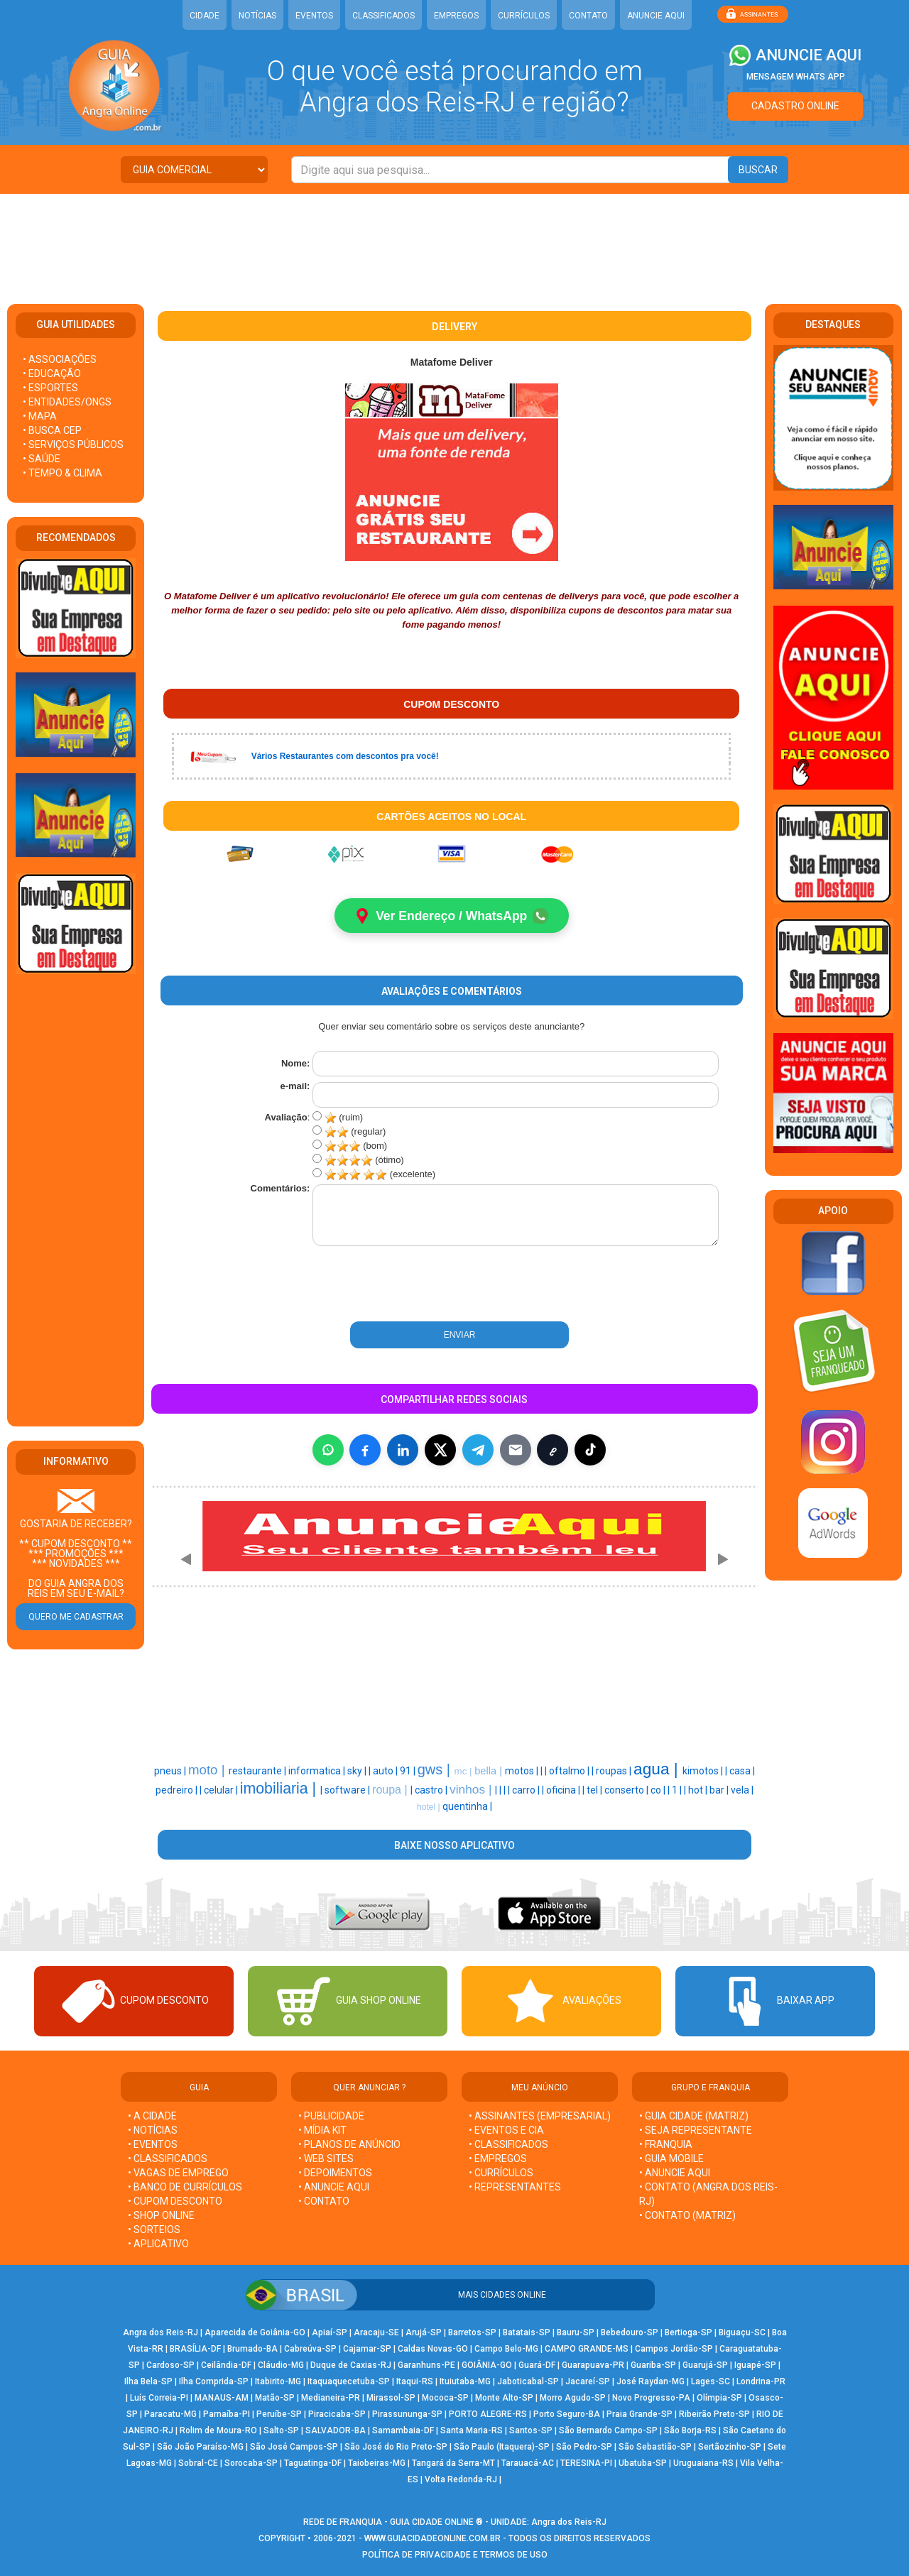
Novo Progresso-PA (651, 2398)
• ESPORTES (50, 387)
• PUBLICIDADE (331, 2116)
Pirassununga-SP (407, 2415)
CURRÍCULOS (524, 16)
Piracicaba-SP (337, 2415)
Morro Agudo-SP (573, 2398)
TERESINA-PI (586, 2464)
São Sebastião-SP (655, 2447)
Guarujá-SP (705, 2366)
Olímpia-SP (719, 2398)
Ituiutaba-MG (465, 2382)
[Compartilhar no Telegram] (478, 1450)
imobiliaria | (280, 1789)
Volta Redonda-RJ (461, 2480)
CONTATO (588, 16)
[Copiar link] (552, 1450)
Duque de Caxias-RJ (350, 2366)
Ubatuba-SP (643, 2464)
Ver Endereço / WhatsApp (451, 916)
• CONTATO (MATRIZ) (687, 2216)
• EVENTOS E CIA (506, 2130)
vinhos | (472, 1790)
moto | (208, 1770)
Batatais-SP (526, 2333)
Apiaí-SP (329, 2333)
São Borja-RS (690, 2431)
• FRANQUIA (667, 2145)
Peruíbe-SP (279, 2415)
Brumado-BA (252, 2349)
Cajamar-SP (367, 2349)
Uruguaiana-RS (703, 2464)
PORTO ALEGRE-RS (488, 2415)
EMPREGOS (456, 16)
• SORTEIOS (154, 2230)
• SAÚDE (41, 458)
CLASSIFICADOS (383, 16)
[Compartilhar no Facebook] (365, 1450)
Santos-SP (531, 2431)
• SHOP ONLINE (161, 2216)
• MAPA (40, 416)
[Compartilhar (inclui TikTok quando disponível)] (590, 1450)
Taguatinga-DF (313, 2464)
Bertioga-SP (688, 2333)
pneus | (171, 1771)
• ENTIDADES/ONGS (67, 402)
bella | (489, 1771)
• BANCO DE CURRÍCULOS (185, 2187)
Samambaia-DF (403, 2431)
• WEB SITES (326, 2159)
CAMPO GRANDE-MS (586, 2349)
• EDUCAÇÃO (52, 373)
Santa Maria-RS (471, 2431)
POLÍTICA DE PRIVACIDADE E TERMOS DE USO (455, 2555)
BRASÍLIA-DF (195, 2349)
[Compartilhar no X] (440, 1450)
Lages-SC (710, 2382)
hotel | (429, 1808)
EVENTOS (314, 16)
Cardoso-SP (170, 2366)
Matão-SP (275, 2398)
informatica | (317, 1771)
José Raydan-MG (650, 2382)
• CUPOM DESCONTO (175, 2201)
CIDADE (204, 16)
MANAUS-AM (222, 2398)
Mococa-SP (445, 2398)
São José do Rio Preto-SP (395, 2447)
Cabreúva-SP (310, 2349)
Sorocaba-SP (251, 2464)
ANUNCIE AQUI (656, 16)
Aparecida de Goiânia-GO (255, 2333)
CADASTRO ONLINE (795, 105)
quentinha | (467, 1807)
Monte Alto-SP (504, 2398)
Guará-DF (536, 2366)
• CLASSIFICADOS (167, 2159)
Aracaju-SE (376, 2333)
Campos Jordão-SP (674, 2349)
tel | (595, 1790)
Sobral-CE (198, 2464)
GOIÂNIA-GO (487, 2366)
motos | (522, 1771)
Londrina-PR (760, 2382)
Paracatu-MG (170, 2415)
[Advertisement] (454, 240)
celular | (222, 1790)
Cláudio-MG (281, 2366)
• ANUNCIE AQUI (333, 2187)
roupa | (391, 1790)
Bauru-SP (575, 2333)
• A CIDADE (152, 2116)
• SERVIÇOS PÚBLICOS (73, 444)
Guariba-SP (653, 2366)
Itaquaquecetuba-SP (348, 2382)
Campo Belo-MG (506, 2349)
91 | (409, 1771)
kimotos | (703, 1771)
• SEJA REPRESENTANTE (696, 2130)
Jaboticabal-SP (528, 2382)
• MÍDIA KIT (322, 2130)
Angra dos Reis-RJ (160, 2333)
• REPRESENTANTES (515, 2187)
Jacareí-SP (587, 2382)
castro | (432, 1790)
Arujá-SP (423, 2333)
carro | (527, 1790)
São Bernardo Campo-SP (608, 2431)
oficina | (564, 1790)
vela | (742, 1790)
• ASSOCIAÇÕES (60, 359)
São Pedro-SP (584, 2447)
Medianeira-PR (330, 2398)
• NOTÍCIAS (153, 2130)
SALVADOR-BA (335, 2431)
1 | (678, 1790)
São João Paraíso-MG (200, 2447)
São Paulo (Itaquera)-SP (502, 2447)
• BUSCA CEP (52, 430)
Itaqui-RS (414, 2382)
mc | (464, 1772)
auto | (386, 1771)
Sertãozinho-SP (729, 2447)
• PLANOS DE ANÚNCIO (349, 2145)
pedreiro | (178, 1790)
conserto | (627, 1790)
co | (659, 1790)
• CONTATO (323, 2201)
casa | (742, 1771)
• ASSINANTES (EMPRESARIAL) (540, 2116)
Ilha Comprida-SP (214, 2382)
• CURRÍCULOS (501, 2173)
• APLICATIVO (158, 2244)
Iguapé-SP (755, 2366)
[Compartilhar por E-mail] (515, 1450)
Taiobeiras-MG (376, 2464)
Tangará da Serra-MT (453, 2464)
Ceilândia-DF (226, 2366)
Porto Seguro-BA (566, 2415)
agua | (657, 1769)
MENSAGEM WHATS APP (795, 77)
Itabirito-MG (278, 2382)
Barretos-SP (472, 2333)
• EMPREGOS (498, 2159)
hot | (698, 1790)
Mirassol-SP (390, 2398)
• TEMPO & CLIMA (62, 473)
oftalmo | (570, 1771)
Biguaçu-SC (742, 2333)
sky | (358, 1771)
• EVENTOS (153, 2145)
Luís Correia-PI (159, 2398)
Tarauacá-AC (527, 2464)
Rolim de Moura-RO (218, 2431)
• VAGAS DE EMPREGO (178, 2173)
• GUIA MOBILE (671, 2159)
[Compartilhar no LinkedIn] (402, 1450)
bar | (720, 1790)
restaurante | (258, 1771)
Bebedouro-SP (629, 2333)
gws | (436, 1770)
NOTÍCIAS (257, 16)
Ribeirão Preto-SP (714, 2415)
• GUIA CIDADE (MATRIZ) (694, 2116)
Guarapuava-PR (593, 2366)
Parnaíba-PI (226, 2415)
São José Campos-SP (294, 2447)
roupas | (614, 1771)
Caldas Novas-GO (433, 2349)
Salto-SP (281, 2431)
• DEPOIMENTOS (335, 2173)
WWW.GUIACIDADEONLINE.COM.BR (432, 2539)
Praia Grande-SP (639, 2415)
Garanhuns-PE (426, 2366)
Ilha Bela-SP (148, 2382)
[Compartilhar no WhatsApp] (328, 1450)
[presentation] (390, 1285)
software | (348, 1790)
